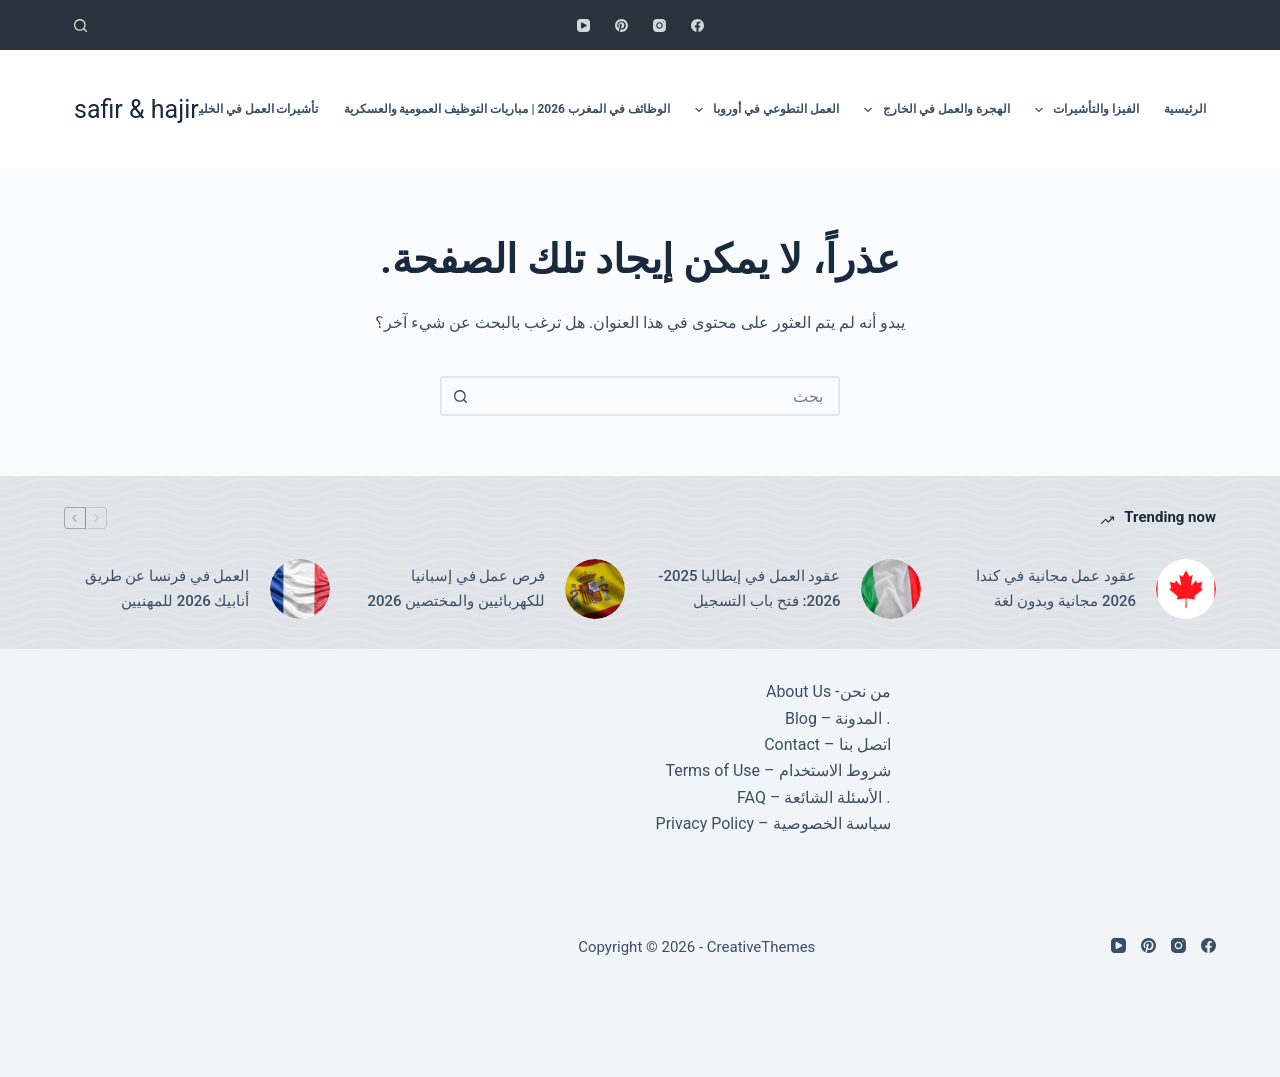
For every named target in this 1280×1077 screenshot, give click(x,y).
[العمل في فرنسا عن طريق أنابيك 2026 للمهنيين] (300, 589)
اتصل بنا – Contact (827, 744)
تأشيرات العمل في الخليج (255, 109)
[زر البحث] (460, 396)
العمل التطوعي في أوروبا (763, 110)
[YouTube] (583, 25)
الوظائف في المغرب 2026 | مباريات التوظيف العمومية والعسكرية (507, 109)
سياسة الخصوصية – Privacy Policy (773, 823)
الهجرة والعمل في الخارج (932, 110)
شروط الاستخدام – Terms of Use (777, 770)
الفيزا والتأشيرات (1083, 110)
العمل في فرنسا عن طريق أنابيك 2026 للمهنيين (167, 588)
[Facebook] (697, 25)
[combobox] (658, 396)
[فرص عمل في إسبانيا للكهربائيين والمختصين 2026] (595, 589)
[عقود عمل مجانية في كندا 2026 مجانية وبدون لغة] (1186, 589)
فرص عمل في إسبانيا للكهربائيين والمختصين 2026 (456, 588)
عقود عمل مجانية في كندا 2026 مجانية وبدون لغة (1056, 588)
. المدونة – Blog (838, 718)
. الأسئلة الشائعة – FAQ (813, 797)
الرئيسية (1185, 109)
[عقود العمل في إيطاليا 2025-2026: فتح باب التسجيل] (891, 589)
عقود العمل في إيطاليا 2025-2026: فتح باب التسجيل (749, 588)
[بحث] (80, 25)
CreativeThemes (761, 947)
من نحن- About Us (828, 691)
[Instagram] (659, 25)
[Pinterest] (621, 25)
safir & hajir (136, 109)
